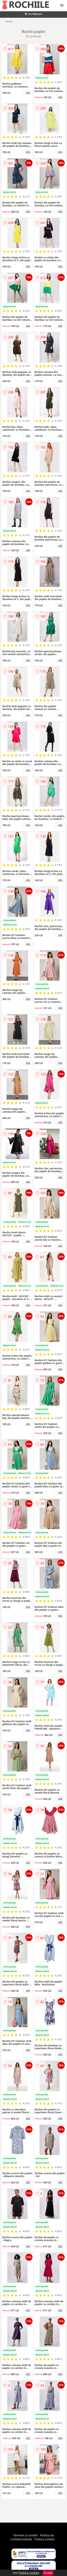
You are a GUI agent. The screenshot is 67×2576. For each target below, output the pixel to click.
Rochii (9, 21)
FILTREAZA (33, 14)
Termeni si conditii (25, 2535)
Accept (48, 2573)
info (28, 92)
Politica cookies (44, 2539)
